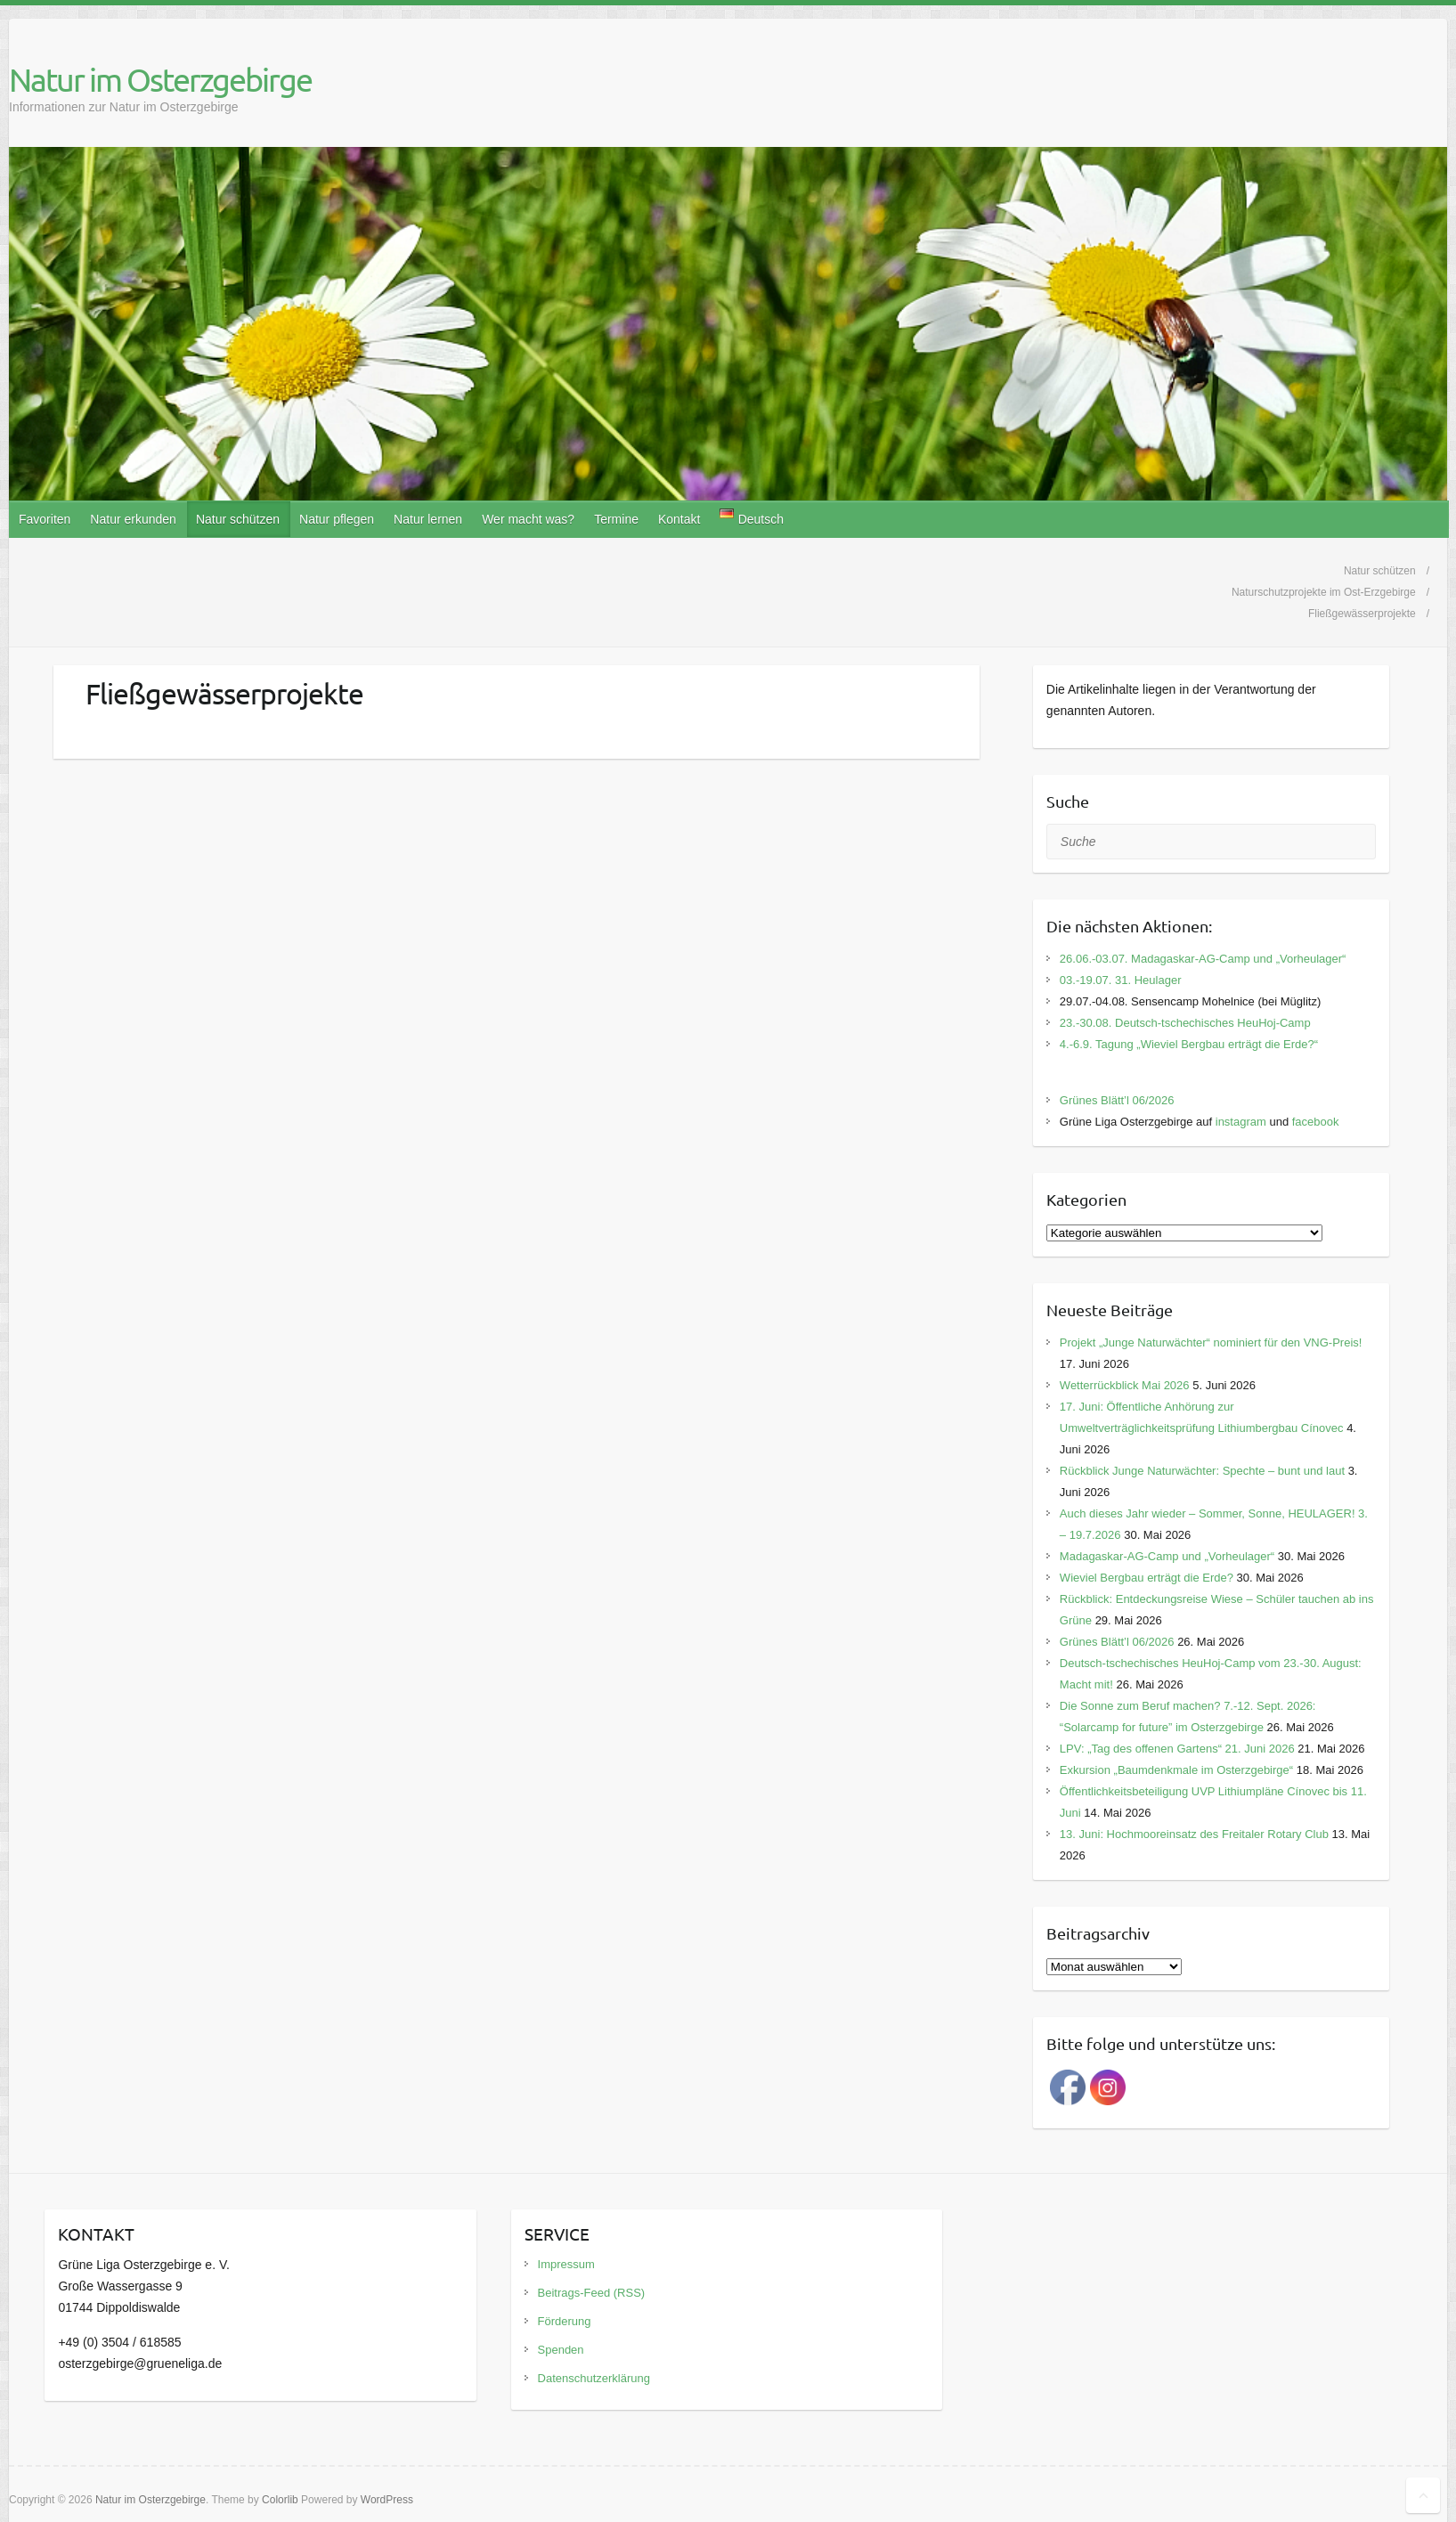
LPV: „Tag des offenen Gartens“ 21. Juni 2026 (1177, 1748)
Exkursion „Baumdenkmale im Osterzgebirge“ (1176, 1770)
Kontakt (679, 519)
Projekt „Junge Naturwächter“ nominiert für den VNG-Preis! (1211, 1342)
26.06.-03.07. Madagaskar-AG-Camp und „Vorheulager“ (1203, 958)
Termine (616, 519)
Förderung (564, 2321)
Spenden (561, 2349)
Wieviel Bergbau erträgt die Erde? (1146, 1577)
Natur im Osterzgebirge (160, 79)
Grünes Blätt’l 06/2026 (1117, 1100)
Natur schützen (238, 519)
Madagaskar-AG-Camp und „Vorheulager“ (1167, 1556)
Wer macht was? (528, 519)
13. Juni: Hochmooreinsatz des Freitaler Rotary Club (1194, 1834)
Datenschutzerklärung (594, 2378)
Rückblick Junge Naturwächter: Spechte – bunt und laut (1202, 1470)
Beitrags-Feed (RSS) (592, 2292)
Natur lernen (428, 519)
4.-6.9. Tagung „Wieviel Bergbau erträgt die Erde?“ (1189, 1044)
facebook (1315, 1121)
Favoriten (44, 519)
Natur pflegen (336, 519)
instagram (1241, 1121)
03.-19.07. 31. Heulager (1121, 980)
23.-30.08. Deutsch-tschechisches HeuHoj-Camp (1185, 1022)
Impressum (566, 2264)
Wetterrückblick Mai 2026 (1125, 1385)
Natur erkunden (133, 519)
